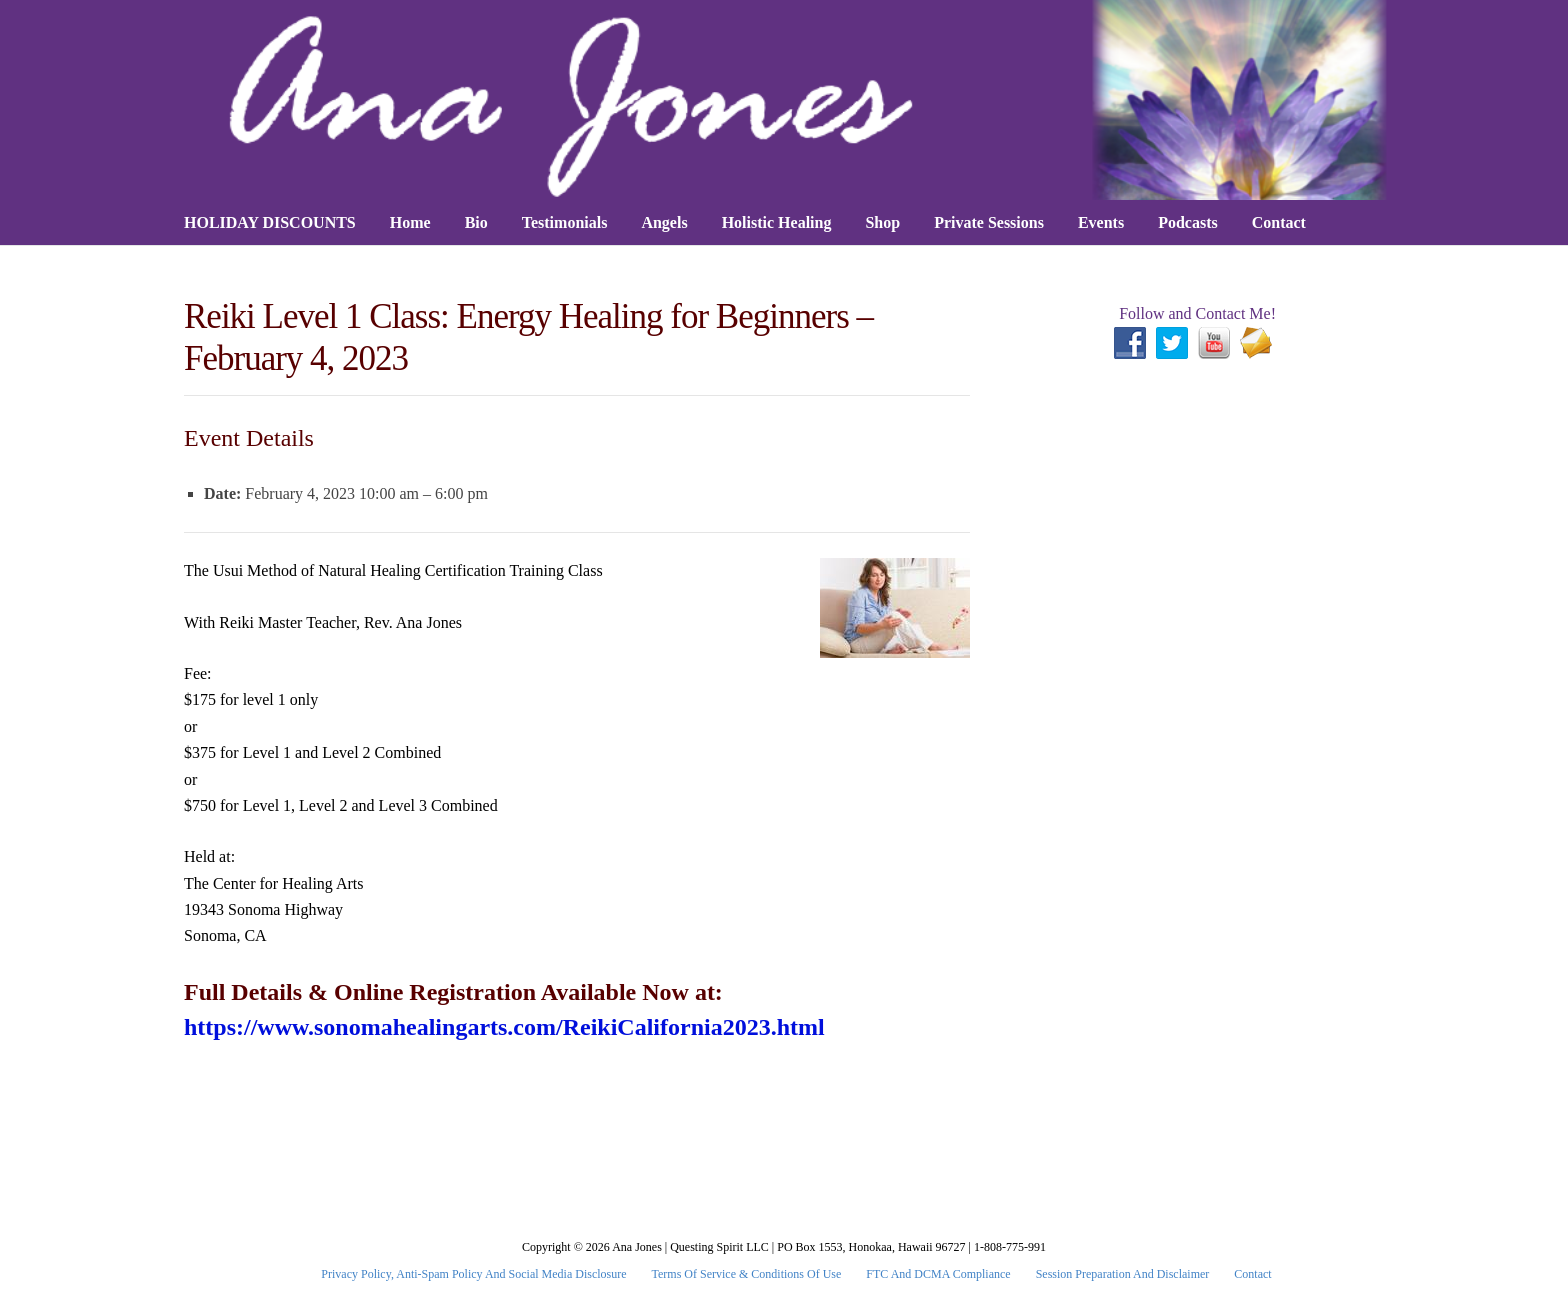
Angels (664, 222)
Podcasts (1188, 222)
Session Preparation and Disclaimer (1123, 1274)
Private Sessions (989, 222)
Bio (476, 222)
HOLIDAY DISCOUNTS (270, 222)
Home (410, 222)
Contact (1279, 222)
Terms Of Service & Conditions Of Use (747, 1274)
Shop (882, 222)
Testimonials (565, 222)
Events (1101, 222)
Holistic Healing (777, 222)
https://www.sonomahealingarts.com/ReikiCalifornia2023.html (504, 1027)
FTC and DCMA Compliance (938, 1274)
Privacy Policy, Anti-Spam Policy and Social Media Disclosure (473, 1274)
